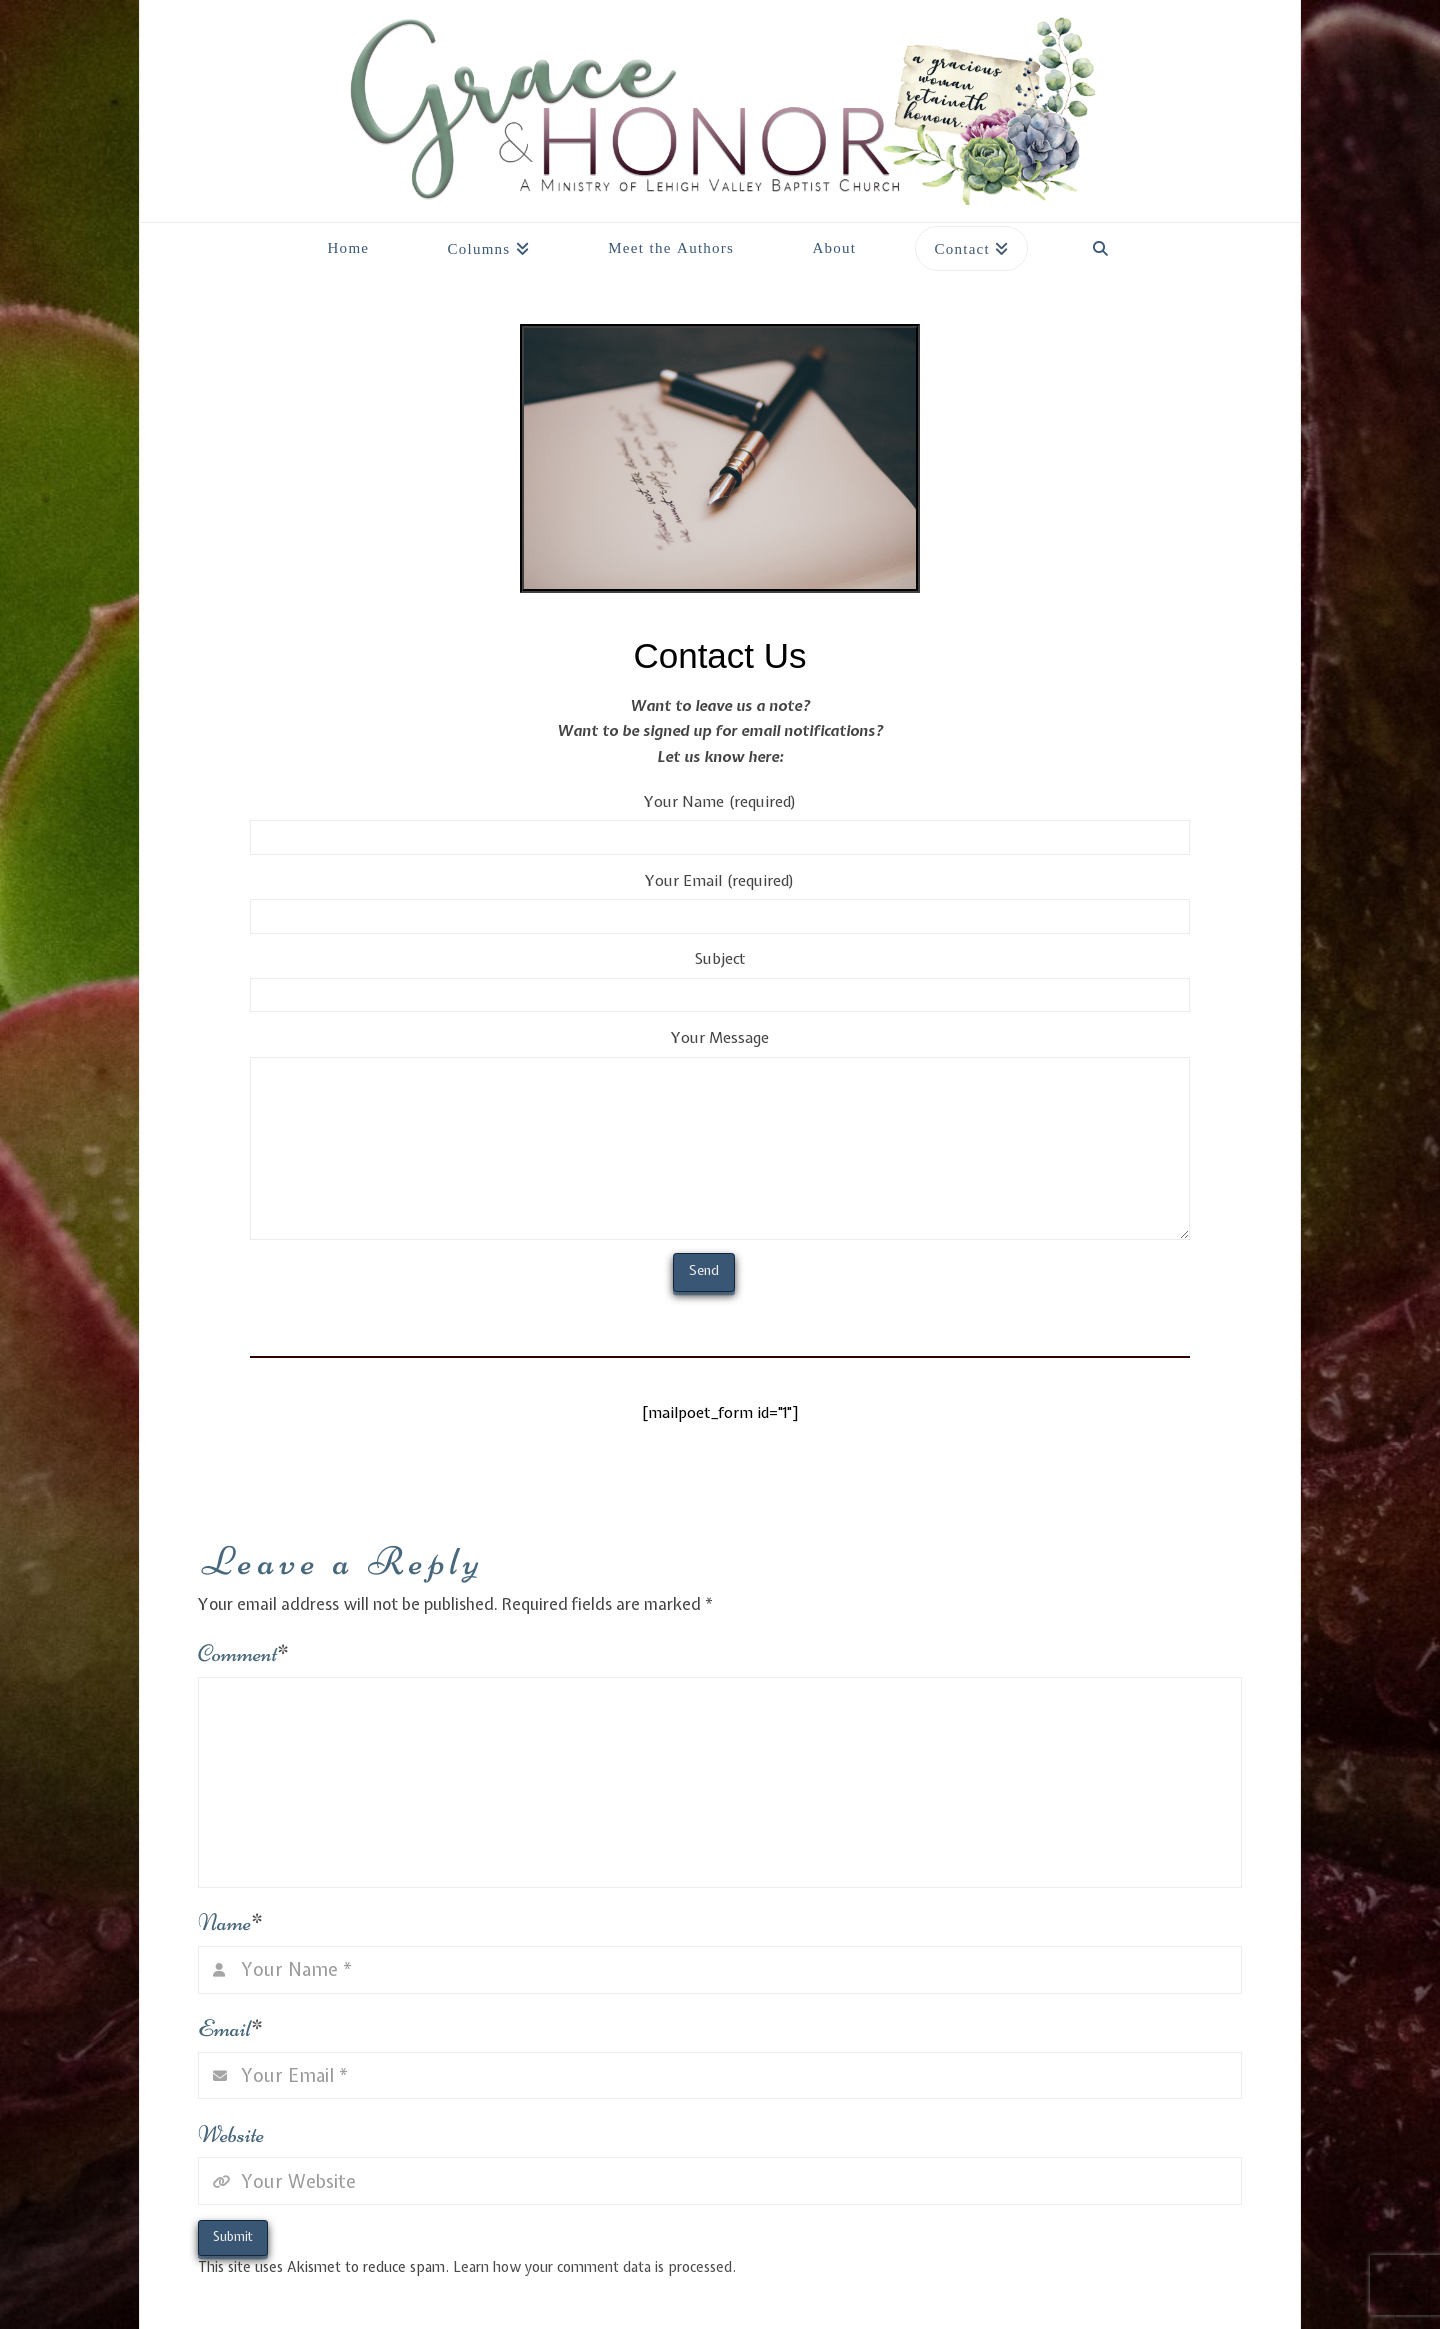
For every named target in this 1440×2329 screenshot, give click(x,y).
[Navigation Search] (1100, 243)
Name (230, 1922)
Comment (243, 1653)
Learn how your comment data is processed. (594, 2267)
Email (230, 2028)
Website (231, 2134)
